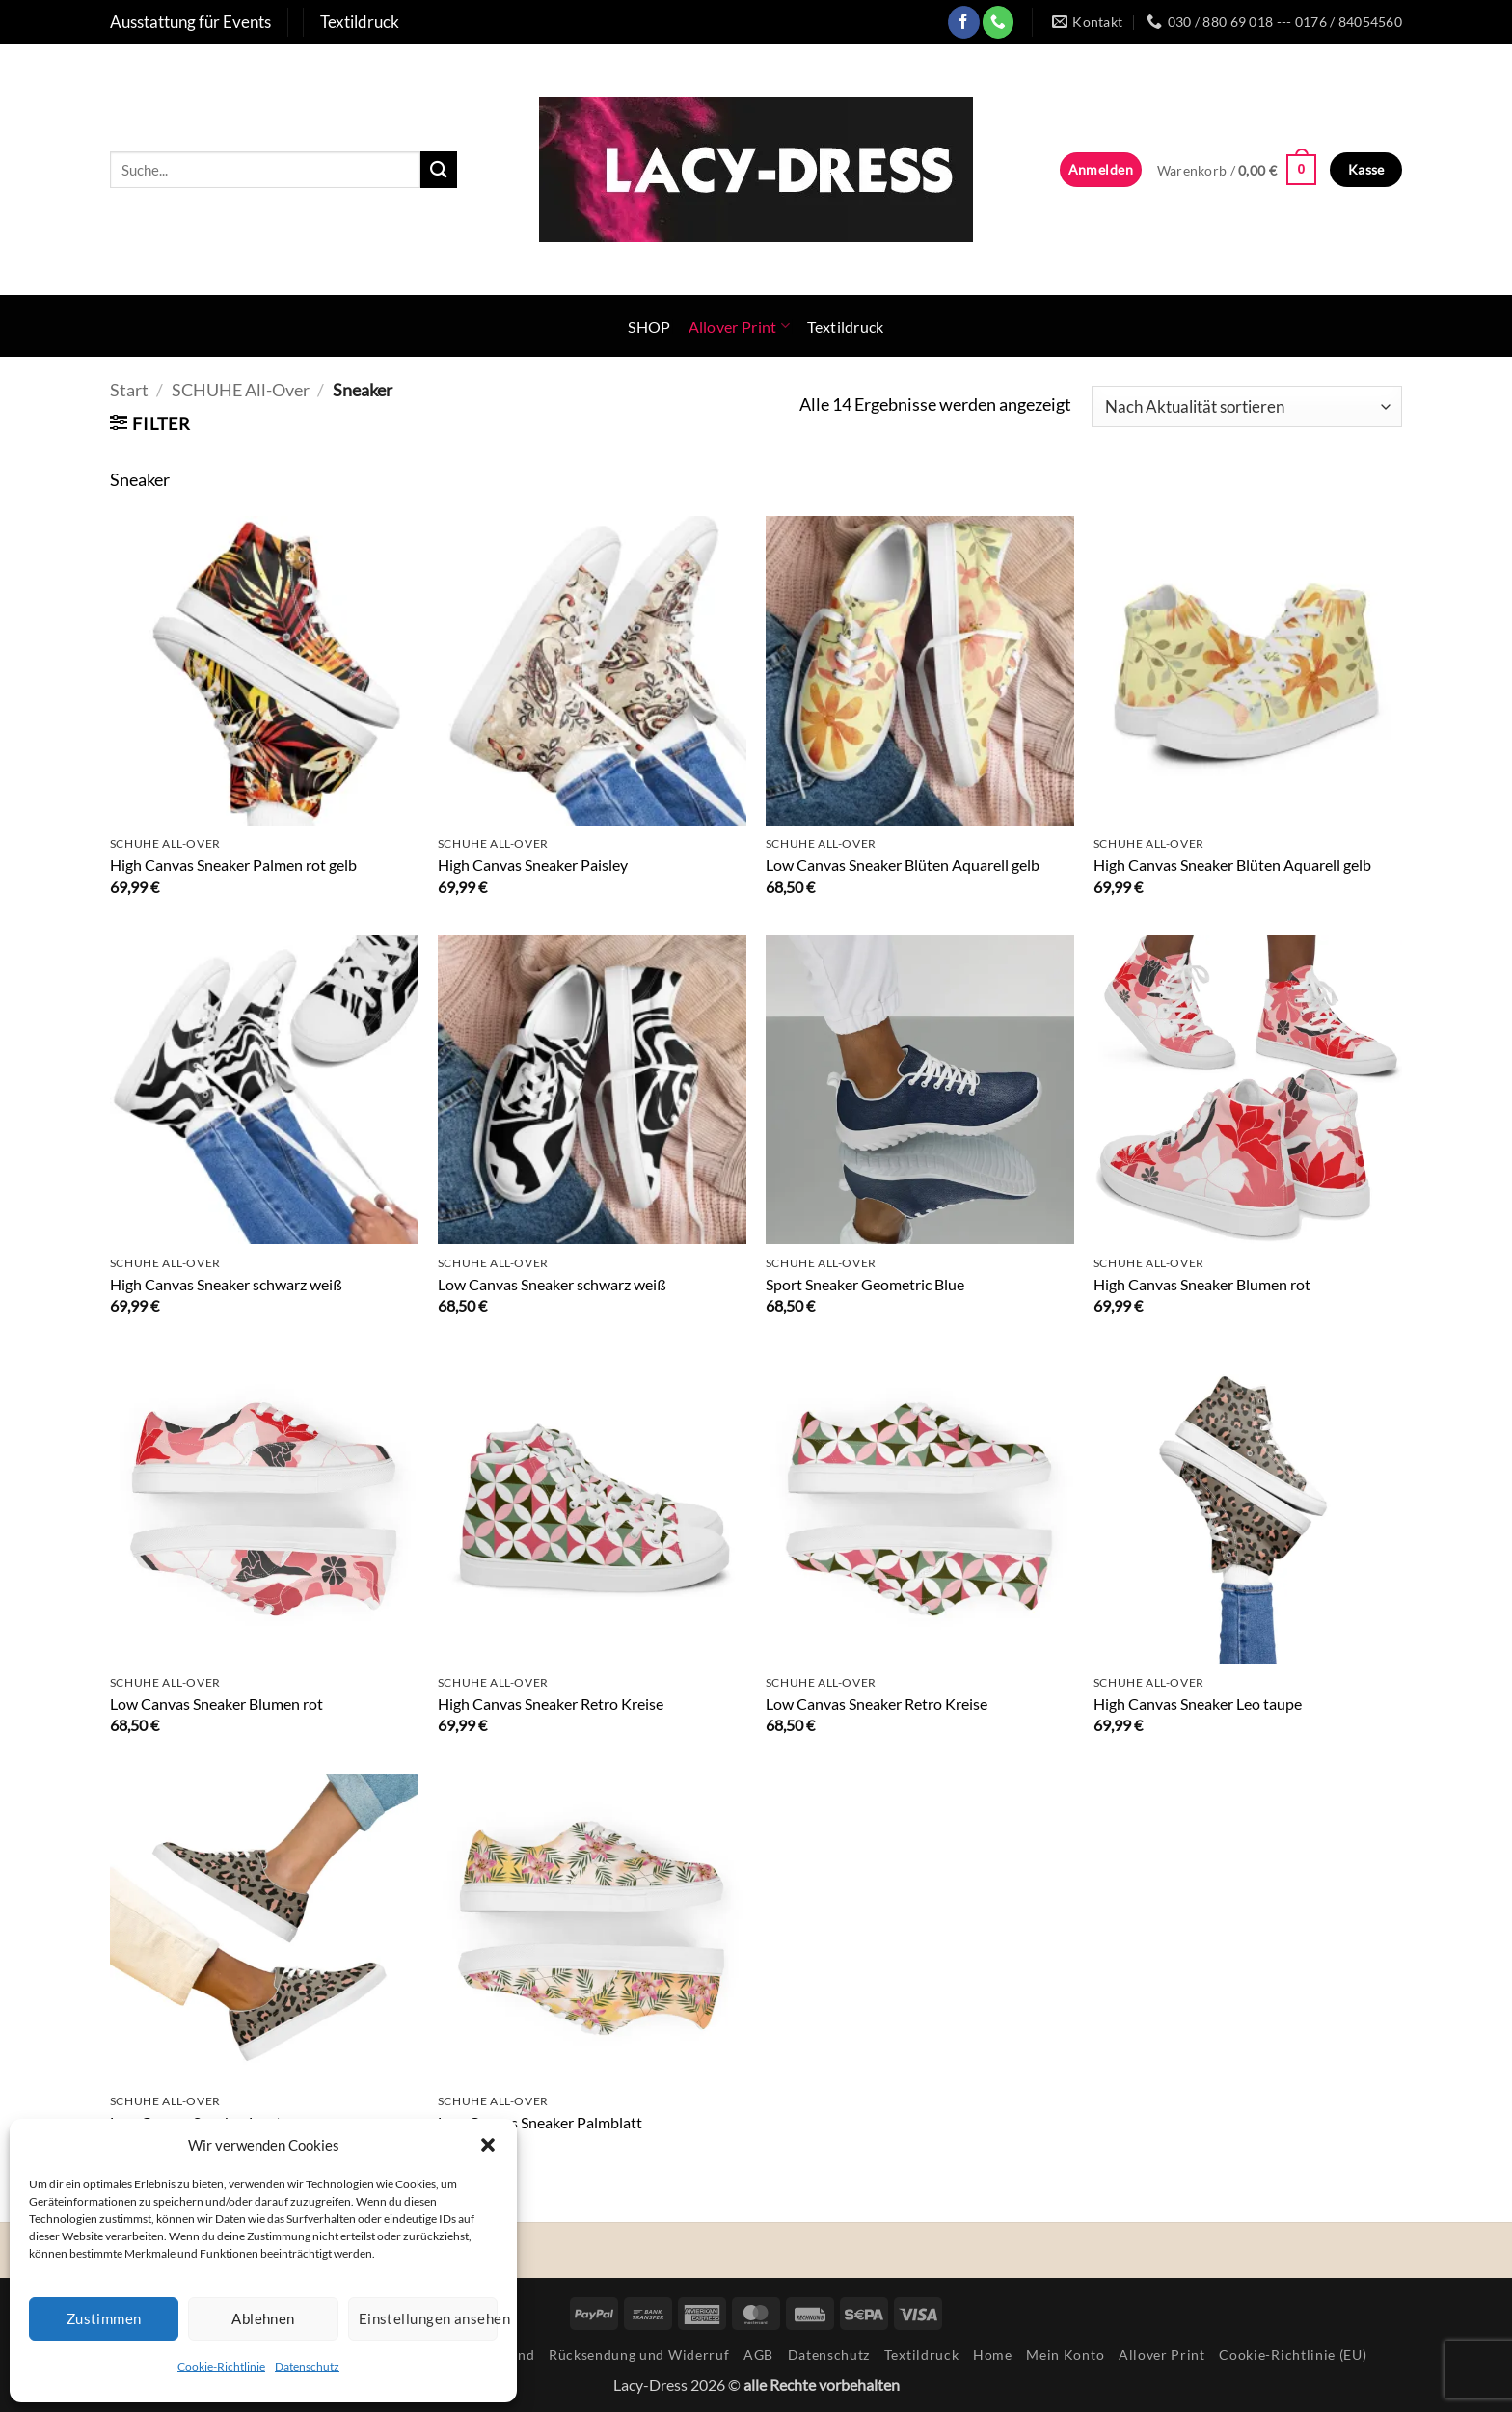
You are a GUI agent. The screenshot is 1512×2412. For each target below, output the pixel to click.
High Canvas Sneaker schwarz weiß (226, 1284)
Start (129, 389)
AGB (758, 2354)
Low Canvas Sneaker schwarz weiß (552, 1284)
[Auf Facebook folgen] (964, 22)
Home (992, 2354)
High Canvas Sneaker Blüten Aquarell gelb (1232, 864)
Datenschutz (307, 2366)
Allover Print (739, 325)
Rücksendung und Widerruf (639, 2354)
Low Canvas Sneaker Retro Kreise (876, 1703)
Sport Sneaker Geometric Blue (865, 1284)
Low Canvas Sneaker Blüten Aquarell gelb (903, 864)
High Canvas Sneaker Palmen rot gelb (233, 864)
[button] (488, 2145)
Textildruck (845, 326)
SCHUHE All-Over (241, 389)
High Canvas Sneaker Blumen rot (1202, 1284)
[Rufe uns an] (998, 22)
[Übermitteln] (438, 169)
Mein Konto (1065, 2354)
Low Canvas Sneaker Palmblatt (540, 2122)
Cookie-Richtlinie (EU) (1292, 2354)
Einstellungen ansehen (428, 2318)
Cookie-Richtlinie (221, 2366)
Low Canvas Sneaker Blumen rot (216, 1703)
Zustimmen (104, 2318)
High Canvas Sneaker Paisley (533, 864)
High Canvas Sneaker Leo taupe (1198, 1703)
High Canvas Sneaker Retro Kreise (550, 1703)
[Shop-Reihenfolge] (1247, 407)
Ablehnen (263, 2318)
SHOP (649, 326)
